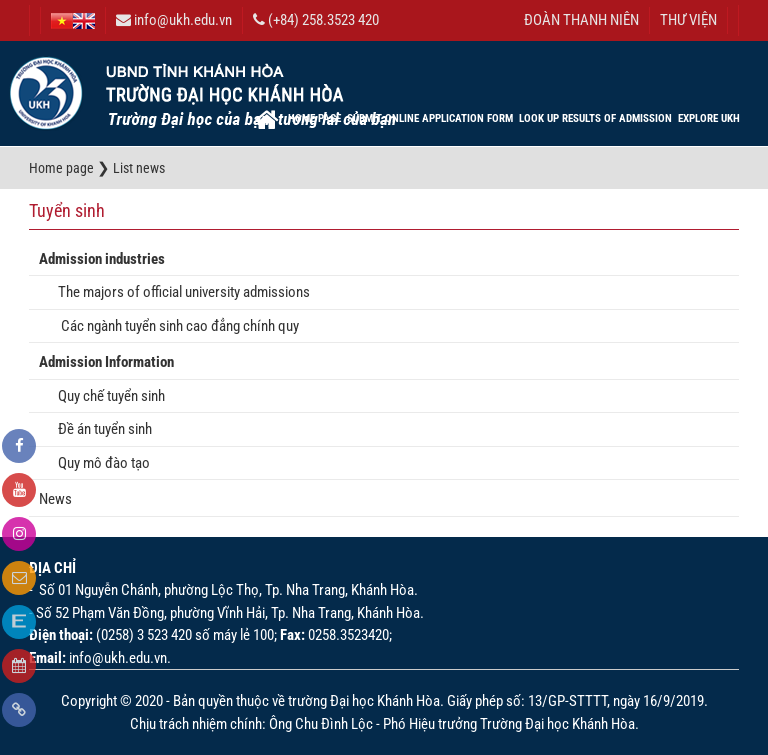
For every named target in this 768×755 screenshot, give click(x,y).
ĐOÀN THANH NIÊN (581, 20)
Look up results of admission (595, 118)
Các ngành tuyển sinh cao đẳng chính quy (174, 326)
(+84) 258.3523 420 (316, 20)
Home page (314, 118)
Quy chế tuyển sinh (107, 396)
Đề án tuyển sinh (100, 429)
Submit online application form (430, 118)
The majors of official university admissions (179, 292)
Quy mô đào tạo (99, 463)
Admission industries (102, 259)
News (55, 499)
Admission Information (106, 362)
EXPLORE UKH (709, 118)
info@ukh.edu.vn (174, 20)
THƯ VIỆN (688, 20)
